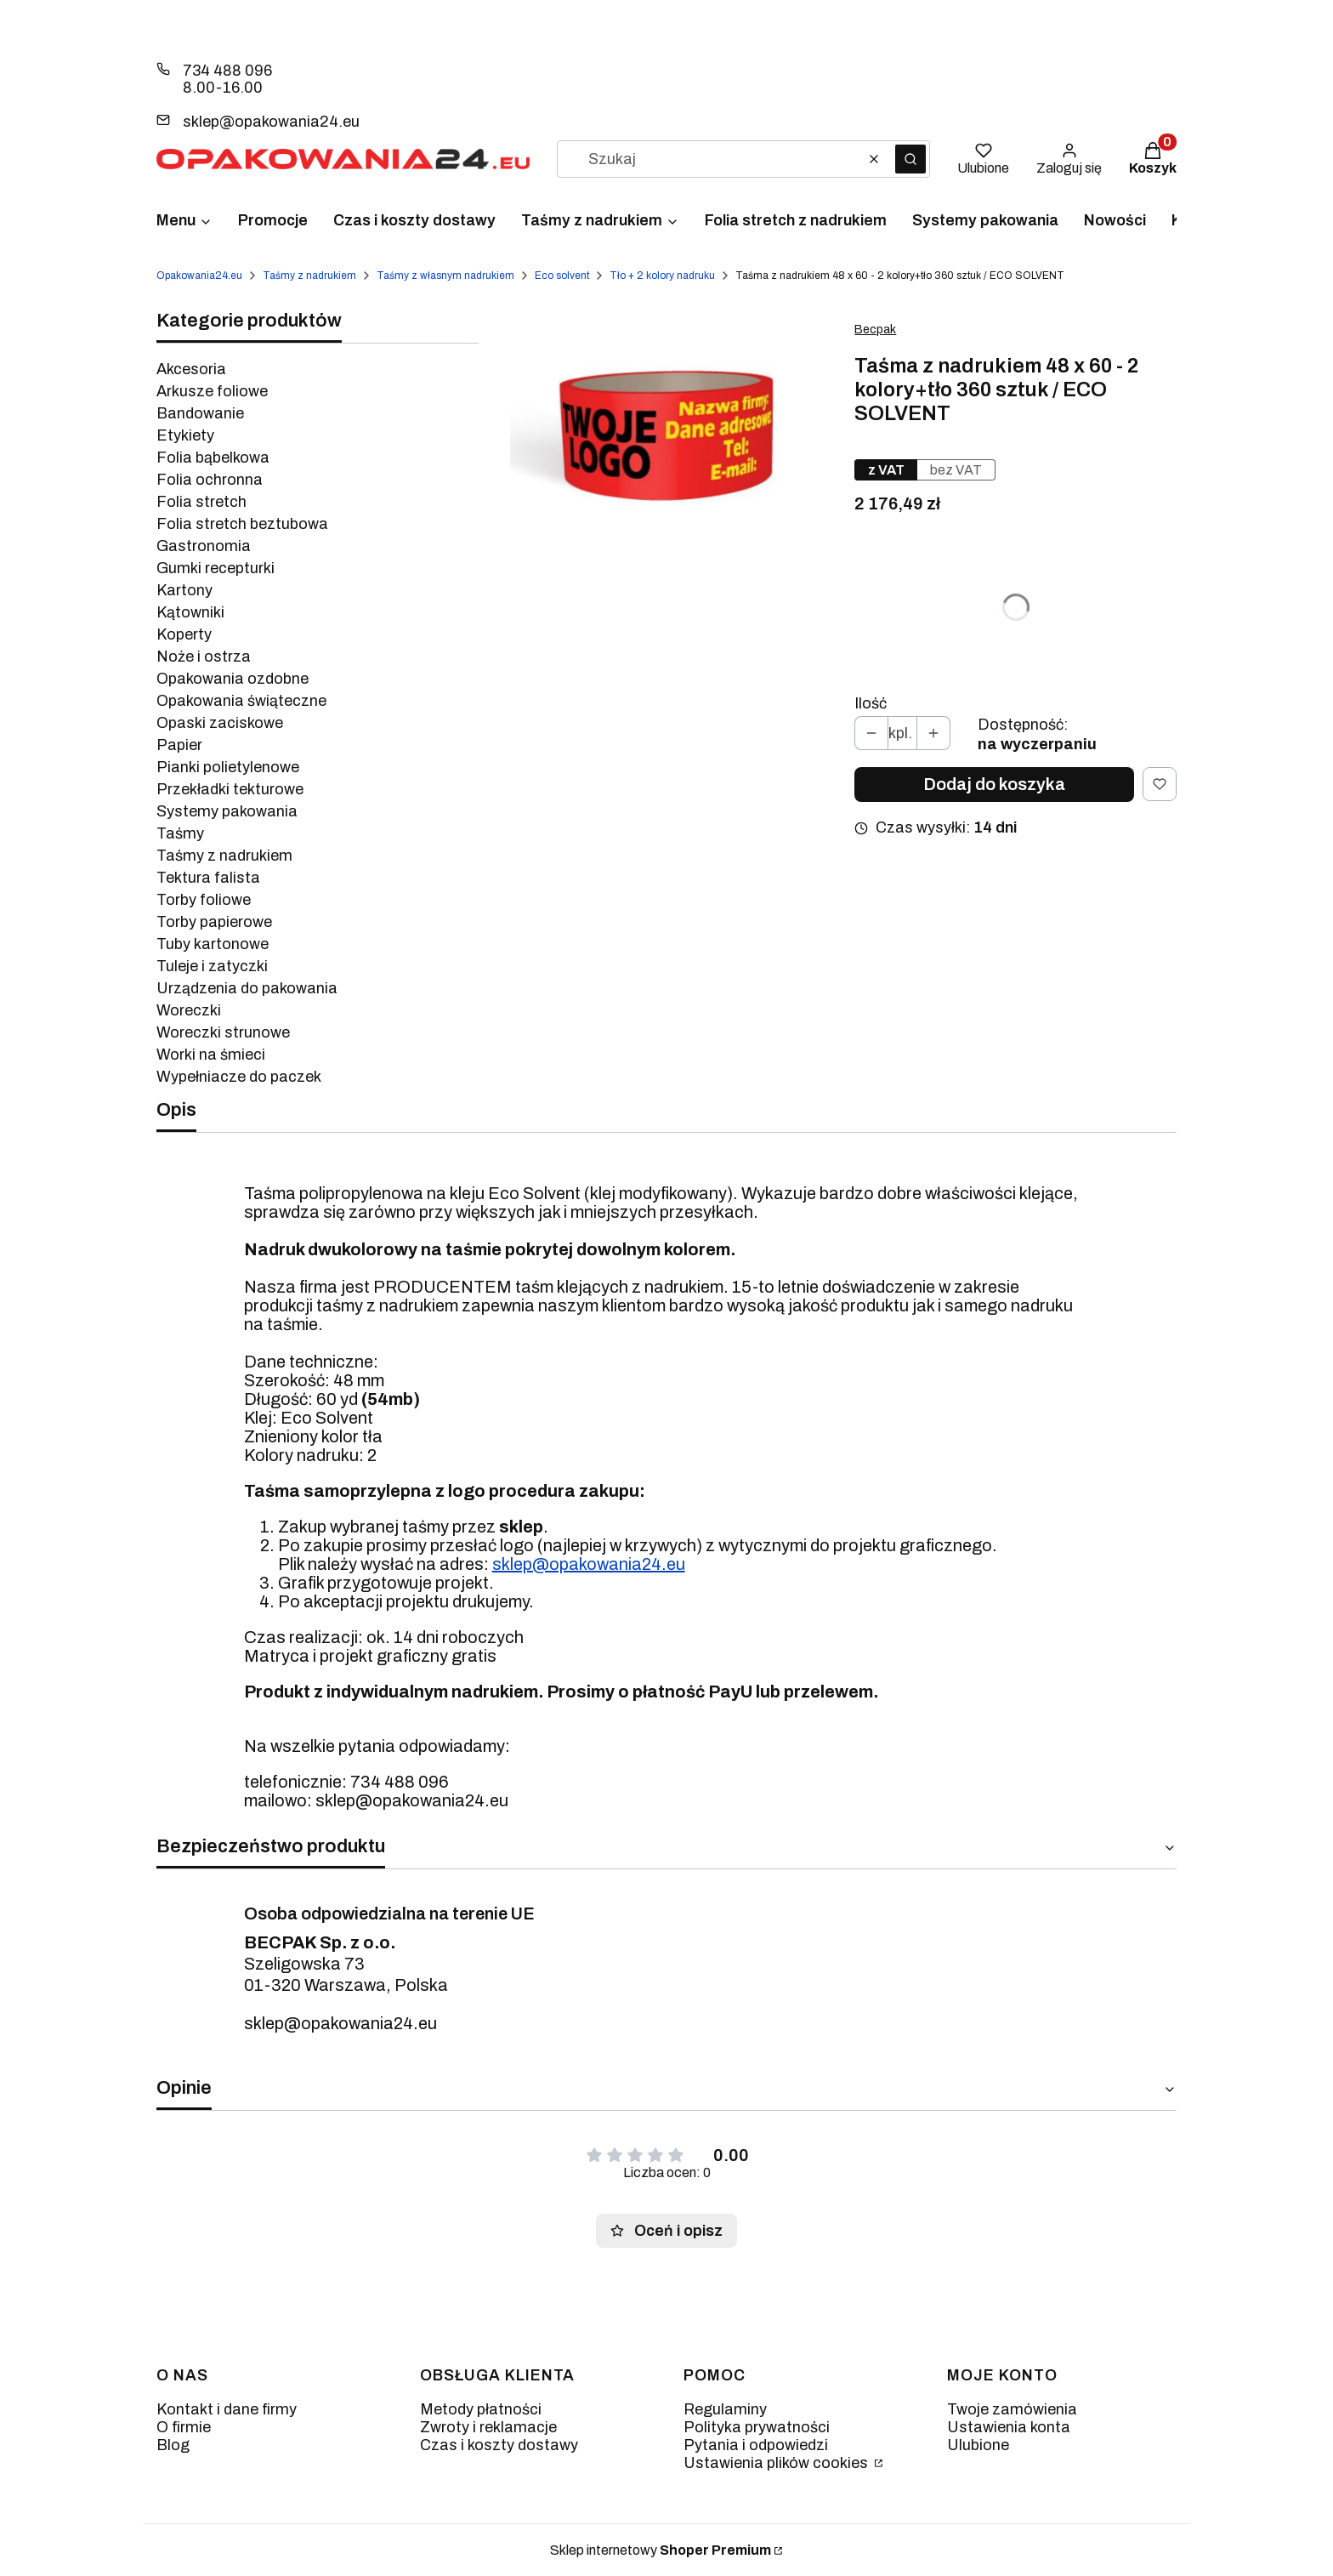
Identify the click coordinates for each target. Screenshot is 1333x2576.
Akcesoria (191, 369)
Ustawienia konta (1008, 2427)
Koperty (184, 634)
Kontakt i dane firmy (226, 2409)
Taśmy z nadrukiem (309, 275)
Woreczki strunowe (223, 1032)
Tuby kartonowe (212, 943)
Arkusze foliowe (212, 391)
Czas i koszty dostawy (499, 2445)
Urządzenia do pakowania (247, 988)
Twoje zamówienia (1012, 2409)
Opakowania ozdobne (232, 678)
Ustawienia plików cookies (777, 2462)
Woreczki (188, 1010)
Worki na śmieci (210, 1054)
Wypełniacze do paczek (238, 1076)
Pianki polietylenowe (227, 767)
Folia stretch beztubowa (242, 523)
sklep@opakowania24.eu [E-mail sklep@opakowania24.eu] (271, 121)
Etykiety (185, 435)
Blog (173, 2445)
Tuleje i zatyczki (212, 966)
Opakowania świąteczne (241, 700)
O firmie (183, 2427)
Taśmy (180, 833)
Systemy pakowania (227, 811)
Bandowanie (200, 413)
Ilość (870, 703)
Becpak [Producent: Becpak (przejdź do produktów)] (875, 329)
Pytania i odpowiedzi (756, 2445)
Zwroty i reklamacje (488, 2427)
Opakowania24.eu (199, 275)
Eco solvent (562, 275)
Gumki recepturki (215, 568)
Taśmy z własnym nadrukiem (445, 275)
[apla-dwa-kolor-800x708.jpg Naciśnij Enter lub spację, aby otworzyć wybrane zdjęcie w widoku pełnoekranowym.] (667, 433)
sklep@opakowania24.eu (588, 1564)
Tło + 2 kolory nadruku (662, 275)
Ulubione (978, 2445)
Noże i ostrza (203, 656)
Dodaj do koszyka (994, 784)
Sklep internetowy (660, 2550)
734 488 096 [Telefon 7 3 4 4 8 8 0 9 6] (227, 70)
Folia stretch (201, 501)
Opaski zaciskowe (219, 722)
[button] (910, 159)
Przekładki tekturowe (229, 789)
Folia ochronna (209, 479)
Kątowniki (190, 612)
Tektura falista (208, 877)
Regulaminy (725, 2409)
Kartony (184, 590)
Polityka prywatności (757, 2427)
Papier (179, 744)
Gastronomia (203, 545)
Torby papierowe (214, 921)
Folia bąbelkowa (212, 457)
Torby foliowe (203, 899)
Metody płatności (481, 2409)
